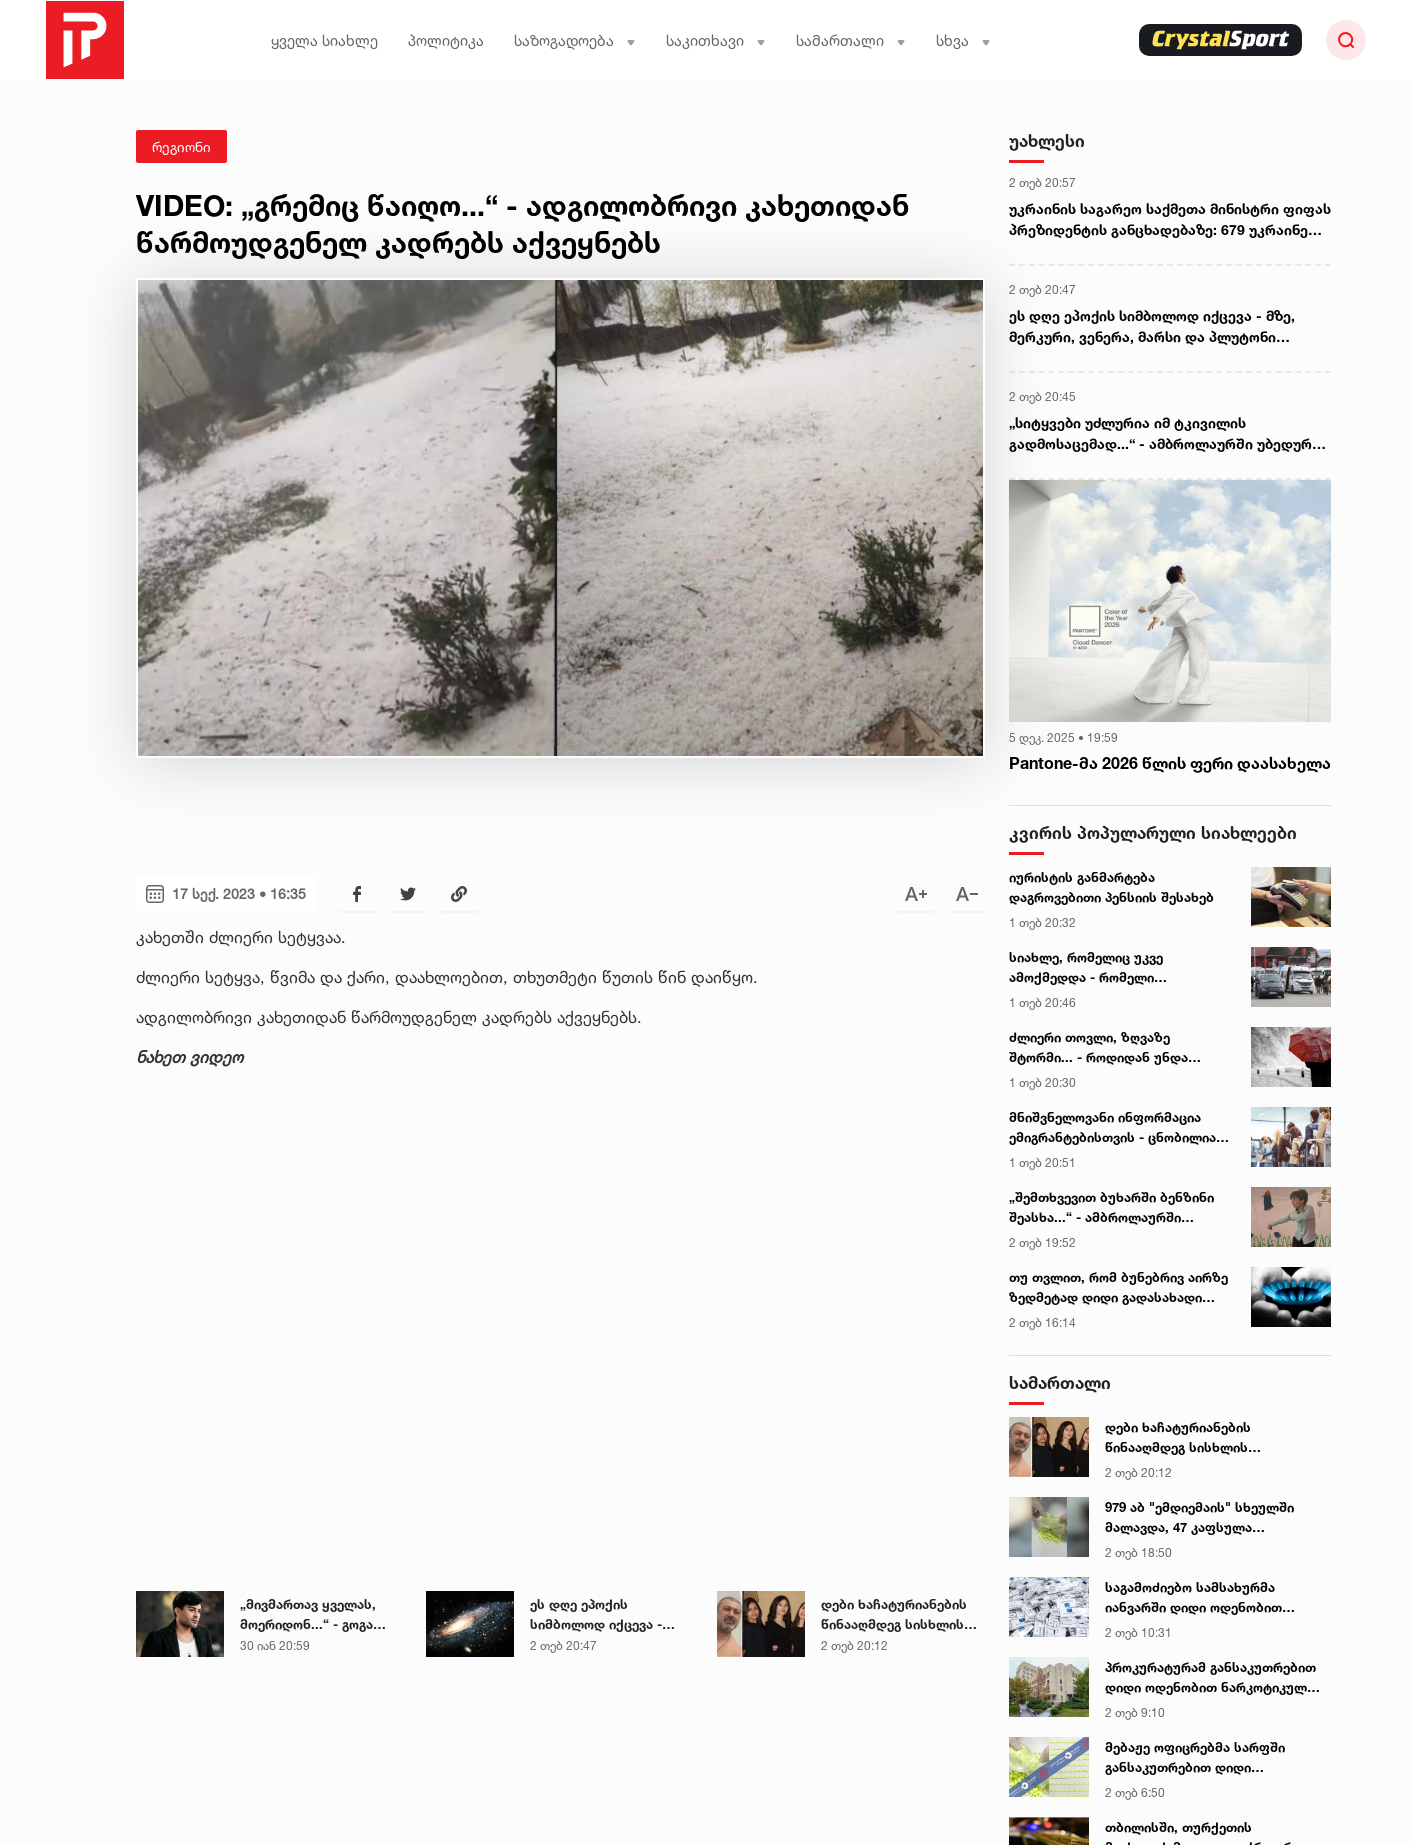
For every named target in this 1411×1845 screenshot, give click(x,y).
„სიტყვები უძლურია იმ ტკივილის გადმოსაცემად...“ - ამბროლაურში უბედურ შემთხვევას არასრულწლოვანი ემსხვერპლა (1167, 434)
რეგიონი (181, 146)
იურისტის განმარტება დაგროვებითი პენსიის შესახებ (1111, 887)
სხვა (963, 40)
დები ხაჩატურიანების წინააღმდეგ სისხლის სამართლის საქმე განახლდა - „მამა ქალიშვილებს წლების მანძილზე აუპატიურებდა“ (895, 1615)
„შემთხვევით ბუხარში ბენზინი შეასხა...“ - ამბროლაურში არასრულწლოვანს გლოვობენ (1111, 1208)
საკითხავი (716, 40)
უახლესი (1047, 140)
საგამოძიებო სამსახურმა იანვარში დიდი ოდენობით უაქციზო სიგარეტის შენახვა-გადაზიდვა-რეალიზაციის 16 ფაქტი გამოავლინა (1201, 1598)
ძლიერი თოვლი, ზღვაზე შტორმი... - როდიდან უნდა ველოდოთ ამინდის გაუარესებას (1117, 1048)
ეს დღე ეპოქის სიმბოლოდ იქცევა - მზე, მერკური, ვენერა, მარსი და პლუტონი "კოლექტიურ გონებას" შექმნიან (605, 1615)
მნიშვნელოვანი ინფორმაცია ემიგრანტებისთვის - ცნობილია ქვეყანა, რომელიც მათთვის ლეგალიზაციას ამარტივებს (1112, 1128)
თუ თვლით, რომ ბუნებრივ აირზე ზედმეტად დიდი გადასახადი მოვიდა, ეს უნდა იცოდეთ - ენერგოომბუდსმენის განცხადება (1118, 1288)
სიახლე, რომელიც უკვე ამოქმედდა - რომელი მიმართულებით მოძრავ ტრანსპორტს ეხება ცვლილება (1109, 968)
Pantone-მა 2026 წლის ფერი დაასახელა (1170, 763)
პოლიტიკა (446, 40)
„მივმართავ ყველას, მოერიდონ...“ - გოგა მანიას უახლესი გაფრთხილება (308, 1615)
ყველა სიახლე (324, 40)
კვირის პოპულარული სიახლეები (1153, 832)
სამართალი (851, 40)
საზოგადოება (575, 40)
